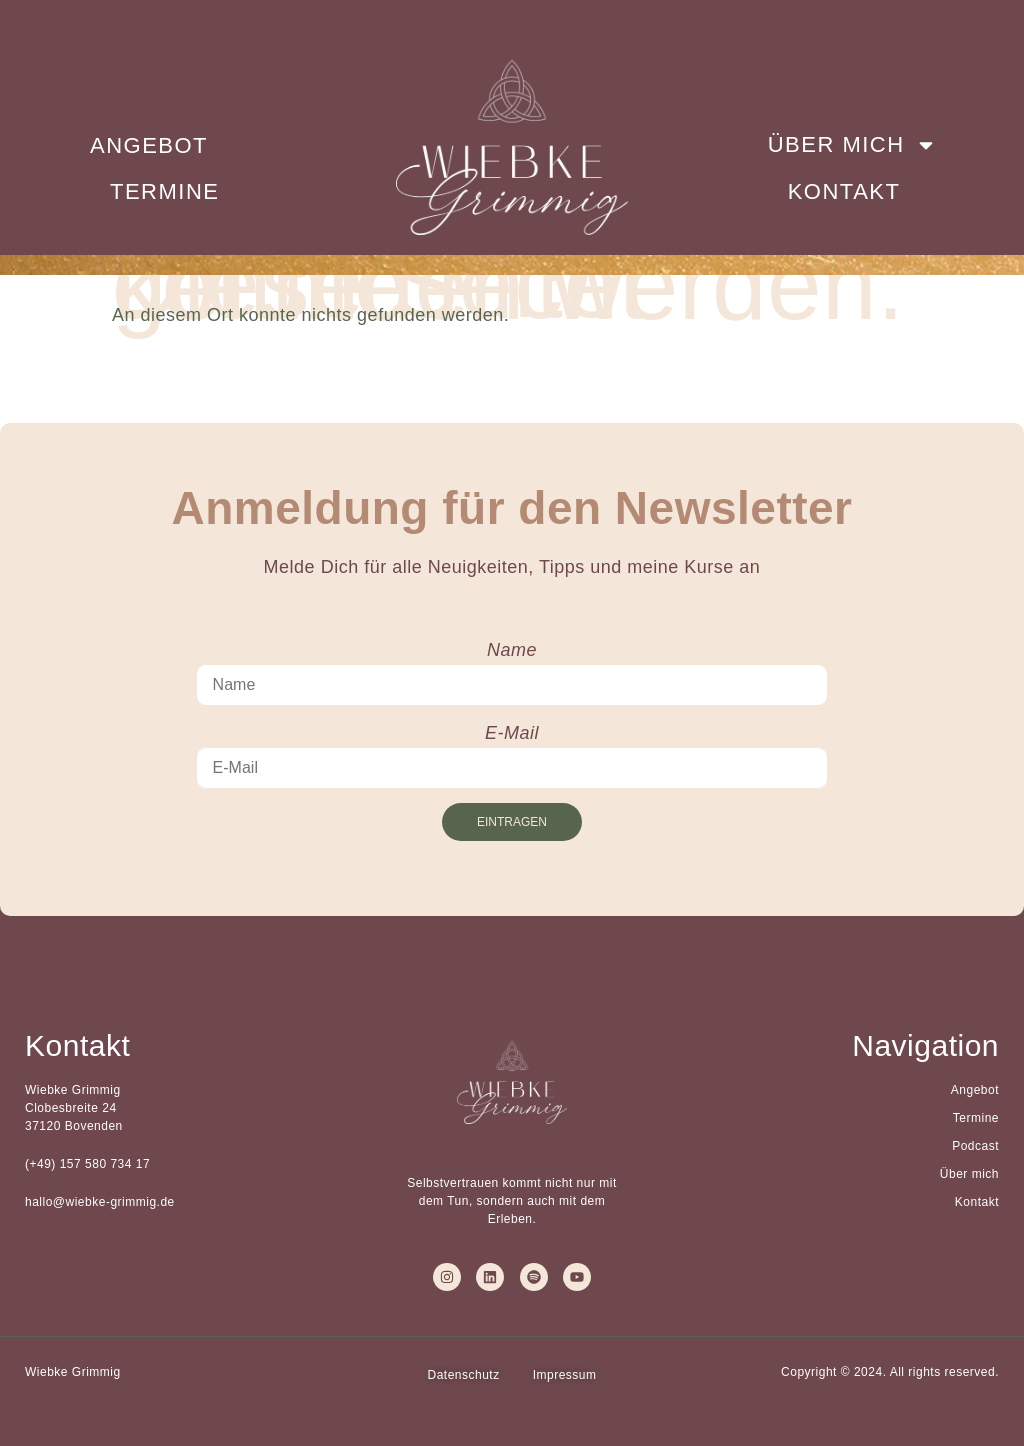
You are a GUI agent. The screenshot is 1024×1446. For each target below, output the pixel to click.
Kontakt (844, 191)
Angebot (149, 145)
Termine (165, 191)
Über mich (852, 145)
